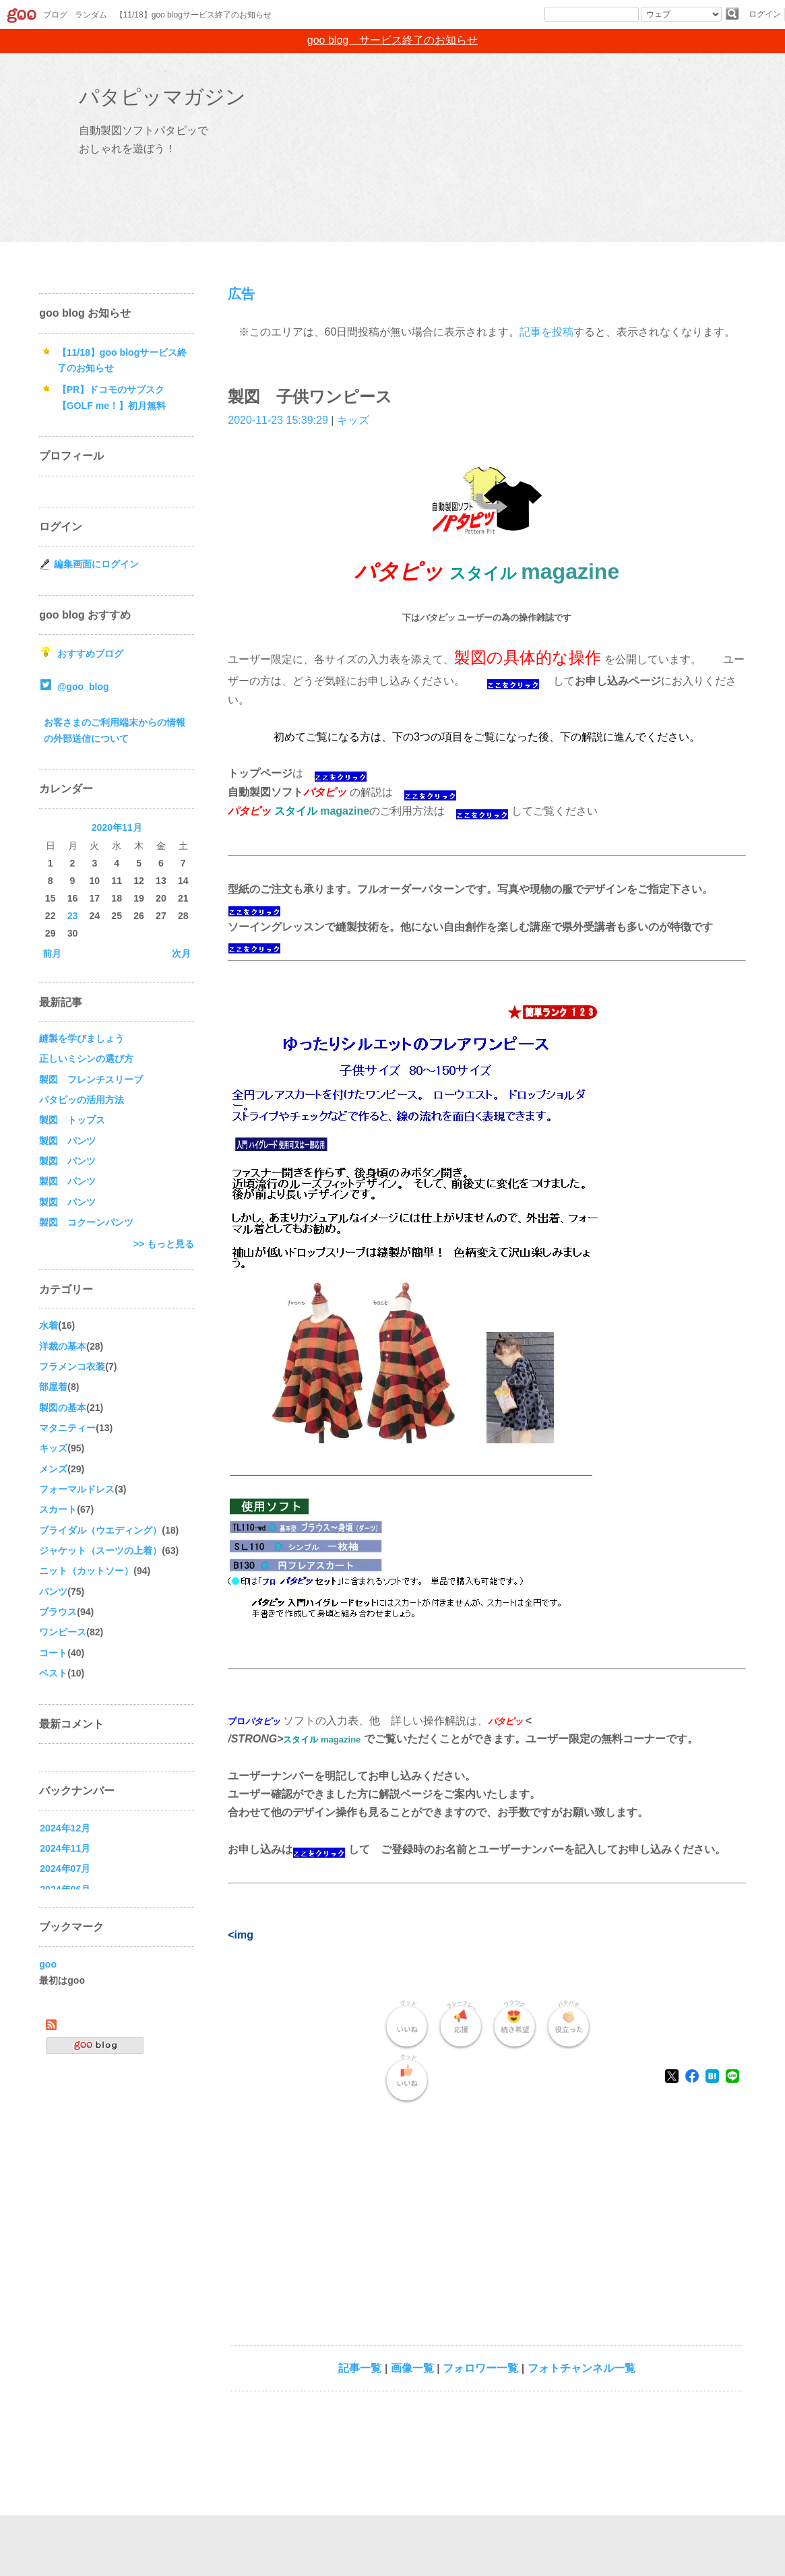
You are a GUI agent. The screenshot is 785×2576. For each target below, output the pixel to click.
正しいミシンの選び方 (86, 1058)
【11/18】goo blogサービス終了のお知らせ (193, 15)
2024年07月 (65, 1868)
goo (48, 1964)
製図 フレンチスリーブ (91, 1079)
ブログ (55, 15)
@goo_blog (83, 686)
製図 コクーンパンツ (86, 1222)
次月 (181, 953)
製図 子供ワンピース (310, 396)
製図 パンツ (67, 1140)
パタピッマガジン (162, 97)
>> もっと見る (163, 1243)
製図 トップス (72, 1119)
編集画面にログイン (96, 564)
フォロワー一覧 (480, 2368)
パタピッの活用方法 (81, 1099)
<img (240, 1935)
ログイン (765, 14)
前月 (51, 953)
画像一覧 (412, 2368)
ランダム (91, 15)
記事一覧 (359, 2368)
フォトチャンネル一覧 (581, 2368)
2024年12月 (65, 1828)
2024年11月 (65, 1848)
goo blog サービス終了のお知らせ (392, 40)
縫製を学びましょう (81, 1038)
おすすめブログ (90, 653)
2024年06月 (65, 1889)
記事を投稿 (546, 332)
